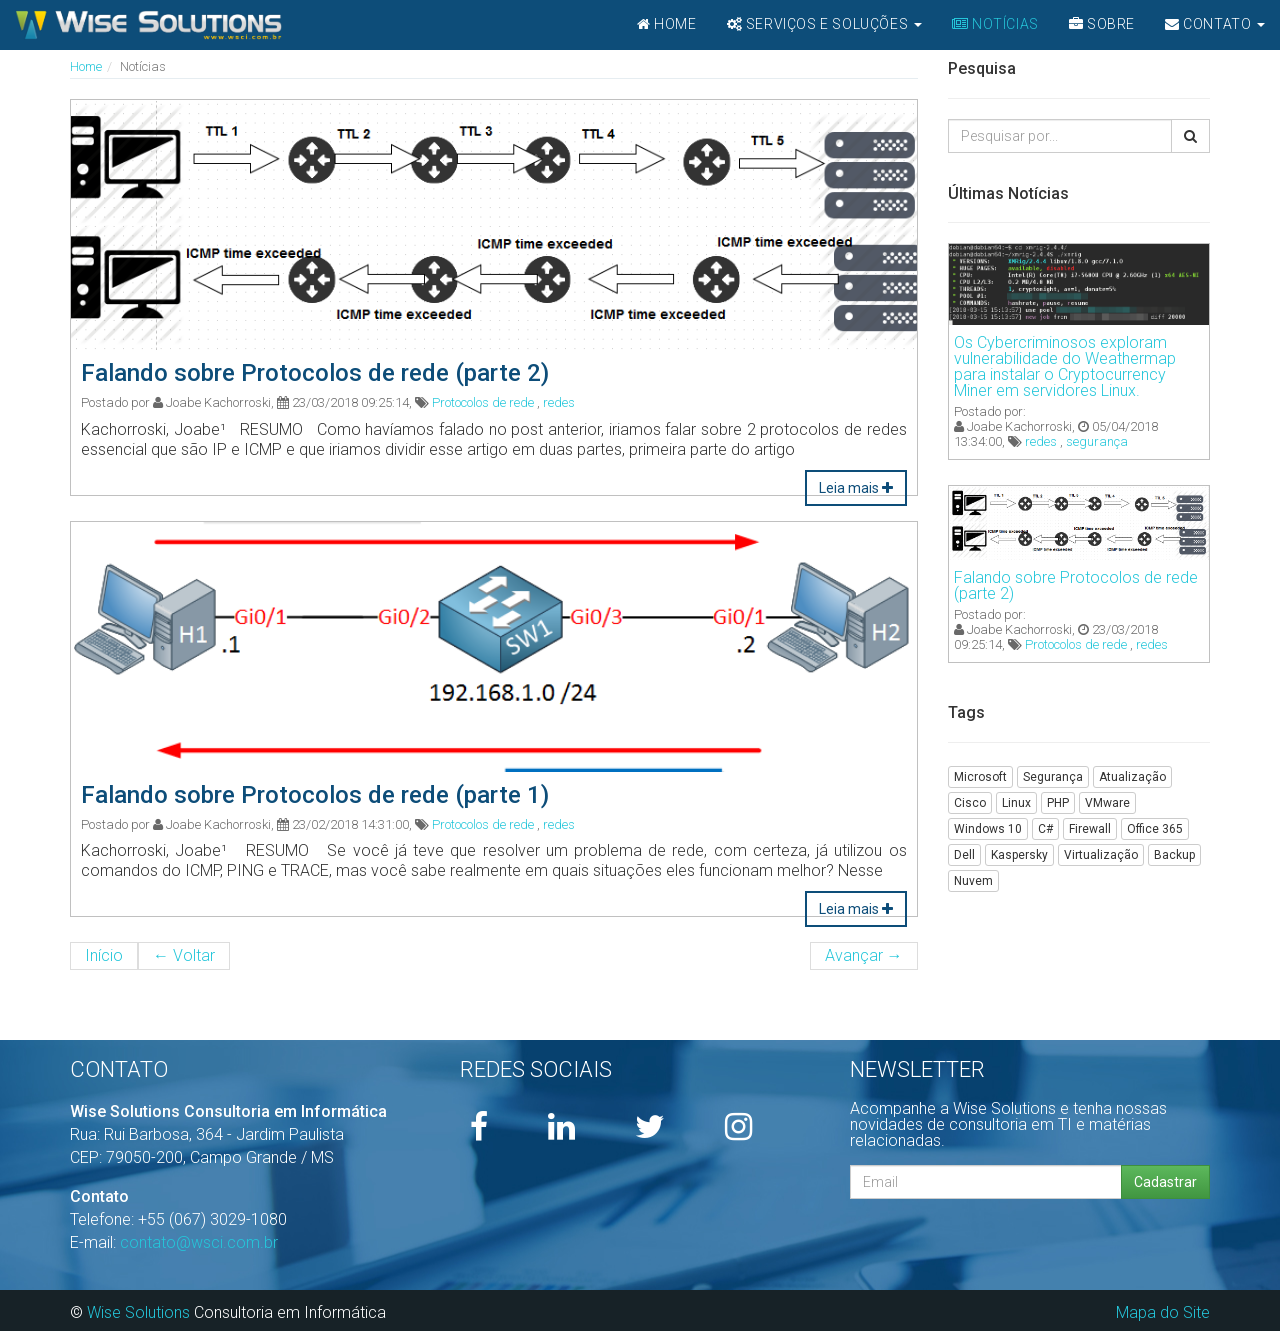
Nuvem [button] (973, 881)
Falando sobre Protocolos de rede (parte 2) (1076, 585)
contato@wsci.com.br (199, 1242)
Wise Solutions (138, 1312)
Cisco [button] (970, 803)
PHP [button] (1058, 803)
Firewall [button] (1090, 829)
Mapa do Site (1163, 1312)
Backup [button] (1174, 855)
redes (559, 402)
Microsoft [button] (980, 777)
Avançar (864, 955)
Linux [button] (1016, 803)
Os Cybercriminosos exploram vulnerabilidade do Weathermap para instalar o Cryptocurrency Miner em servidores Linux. (1065, 366)
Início (104, 955)
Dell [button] (964, 855)
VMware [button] (1107, 803)
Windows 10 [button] (988, 829)
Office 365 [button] (1155, 829)
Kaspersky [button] (1019, 855)
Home (86, 66)
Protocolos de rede (483, 402)
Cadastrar (1165, 1182)
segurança (1097, 441)
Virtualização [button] (1101, 855)
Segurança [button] (1053, 777)
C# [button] (1045, 829)
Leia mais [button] (856, 488)
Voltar (184, 955)
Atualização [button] (1132, 777)
